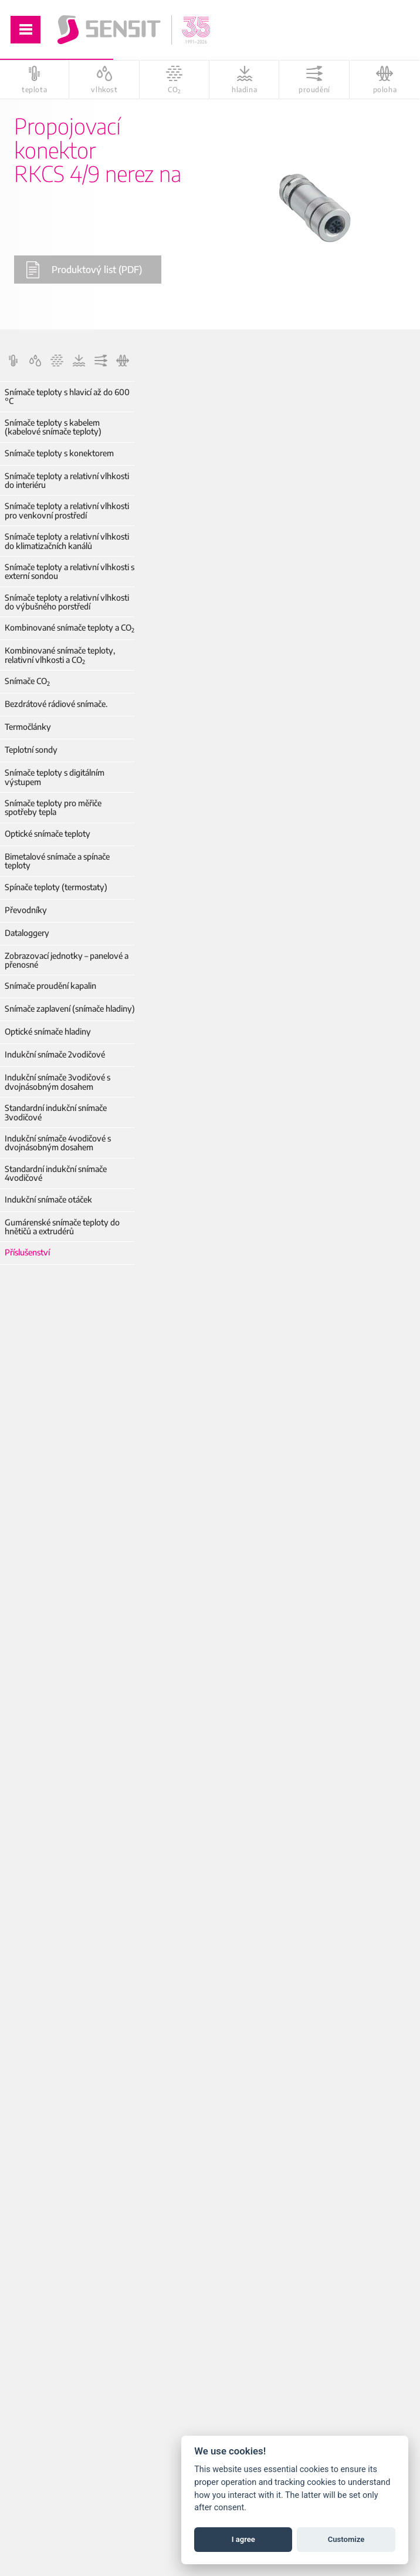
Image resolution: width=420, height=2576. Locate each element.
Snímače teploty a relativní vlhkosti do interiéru (67, 481)
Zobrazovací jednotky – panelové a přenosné (66, 960)
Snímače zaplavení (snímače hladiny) (70, 1008)
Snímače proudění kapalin (50, 985)
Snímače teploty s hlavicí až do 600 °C (67, 397)
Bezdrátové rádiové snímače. (56, 703)
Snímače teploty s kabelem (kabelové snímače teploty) (53, 427)
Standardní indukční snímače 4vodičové (56, 1173)
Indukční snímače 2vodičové (55, 1054)
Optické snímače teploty (47, 833)
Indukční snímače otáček (48, 1199)
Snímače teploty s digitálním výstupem (54, 777)
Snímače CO (27, 680)
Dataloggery (27, 932)
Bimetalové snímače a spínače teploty (57, 861)
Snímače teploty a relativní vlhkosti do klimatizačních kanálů (67, 541)
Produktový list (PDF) (84, 270)
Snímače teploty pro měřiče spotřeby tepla (53, 808)
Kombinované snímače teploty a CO (69, 627)
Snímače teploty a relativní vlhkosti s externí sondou (69, 572)
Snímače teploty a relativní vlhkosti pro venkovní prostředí (67, 510)
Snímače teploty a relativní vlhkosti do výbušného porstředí (67, 602)
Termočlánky (28, 726)
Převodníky (26, 909)
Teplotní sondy (31, 749)
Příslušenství (27, 1252)
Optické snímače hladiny (48, 1031)
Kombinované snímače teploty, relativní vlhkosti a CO (60, 655)
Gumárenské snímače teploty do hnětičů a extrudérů (62, 1227)
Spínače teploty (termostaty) (56, 887)
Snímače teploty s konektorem (59, 453)
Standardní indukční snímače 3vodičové (56, 1112)
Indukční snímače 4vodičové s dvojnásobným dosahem (58, 1143)
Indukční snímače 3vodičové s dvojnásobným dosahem (57, 1082)
